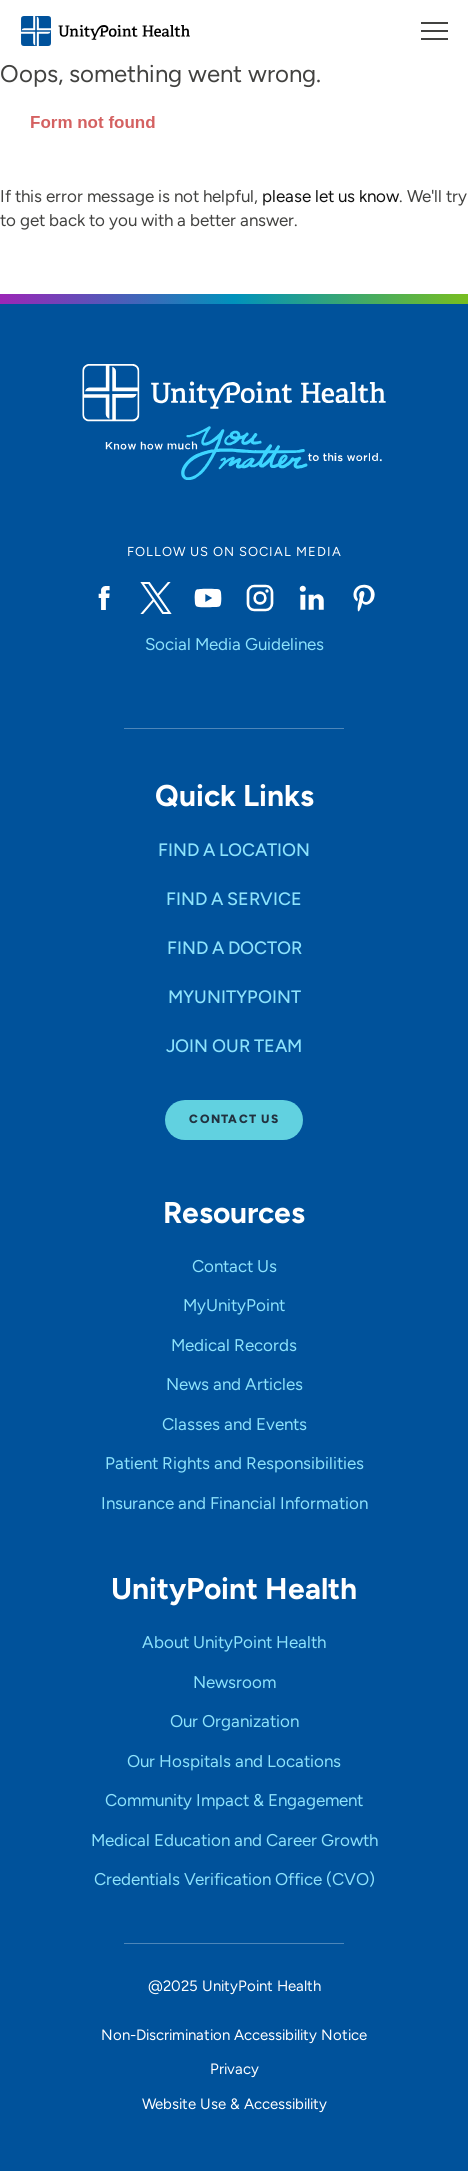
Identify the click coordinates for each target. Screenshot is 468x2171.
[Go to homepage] (105, 31)
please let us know (330, 196)
